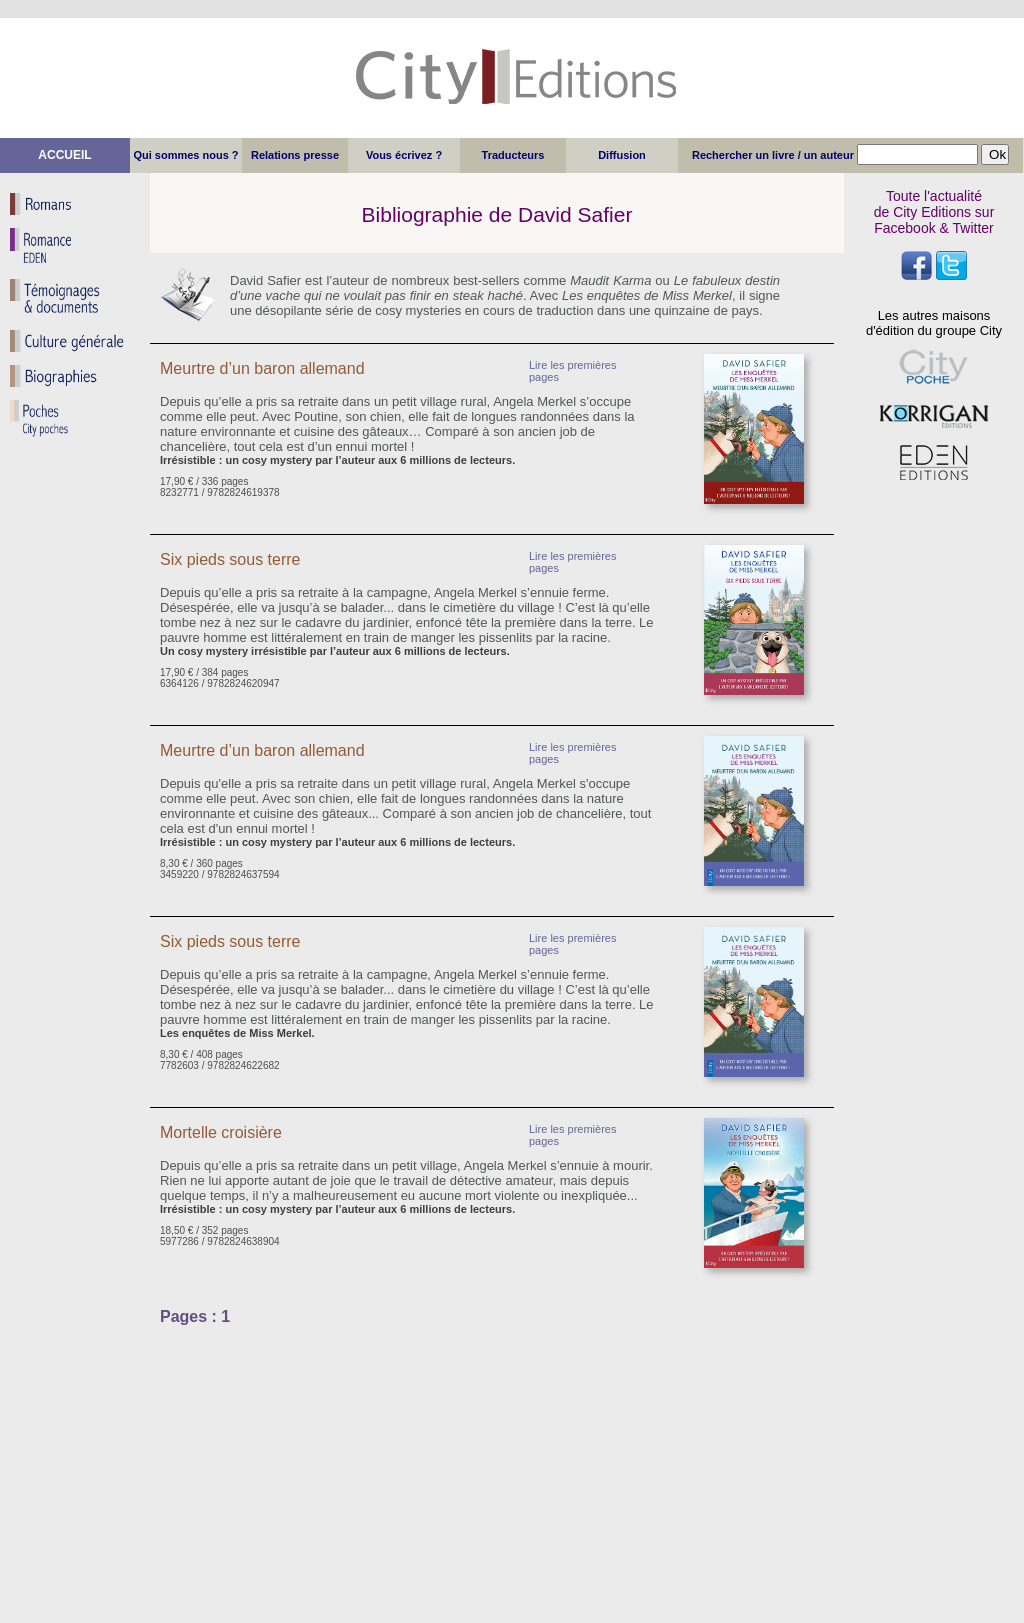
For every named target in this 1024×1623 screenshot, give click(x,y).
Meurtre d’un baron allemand (264, 368)
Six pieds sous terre (230, 559)
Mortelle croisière (221, 1132)
